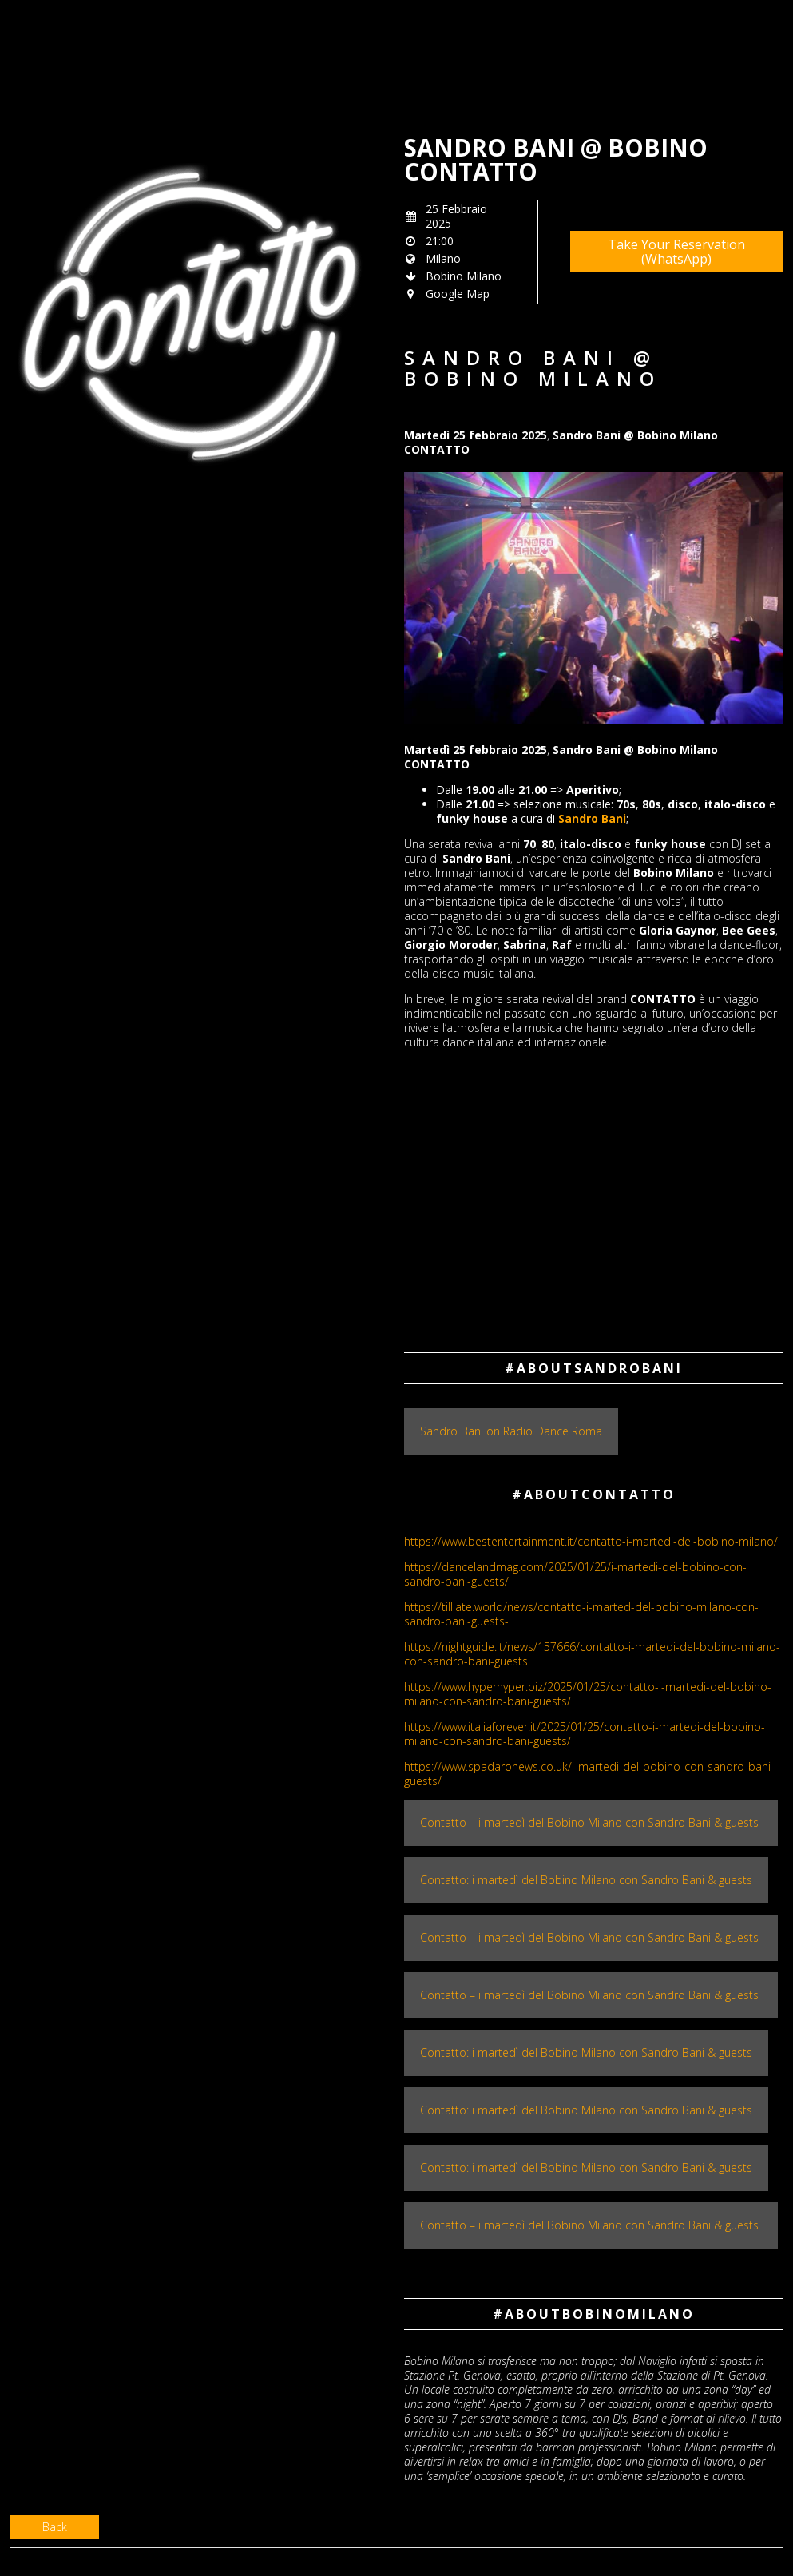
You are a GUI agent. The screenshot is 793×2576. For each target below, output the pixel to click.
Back (54, 2526)
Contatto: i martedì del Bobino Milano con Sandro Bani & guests (586, 1879)
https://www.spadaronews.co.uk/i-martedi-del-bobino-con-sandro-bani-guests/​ (589, 1773)
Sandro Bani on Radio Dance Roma (511, 1431)
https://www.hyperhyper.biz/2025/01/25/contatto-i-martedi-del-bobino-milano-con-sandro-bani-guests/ (587, 1694)
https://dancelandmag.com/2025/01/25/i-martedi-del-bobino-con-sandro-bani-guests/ (575, 1574)
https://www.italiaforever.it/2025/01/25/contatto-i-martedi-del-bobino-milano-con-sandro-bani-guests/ (584, 1733)
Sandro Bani (592, 818)
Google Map (458, 293)
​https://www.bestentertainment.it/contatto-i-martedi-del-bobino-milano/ (591, 1541)
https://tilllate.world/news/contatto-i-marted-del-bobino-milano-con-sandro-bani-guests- (581, 1614)
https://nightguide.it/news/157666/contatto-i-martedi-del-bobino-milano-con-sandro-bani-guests (592, 1654)
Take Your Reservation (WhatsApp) (676, 252)
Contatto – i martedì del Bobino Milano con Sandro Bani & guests (591, 1822)
